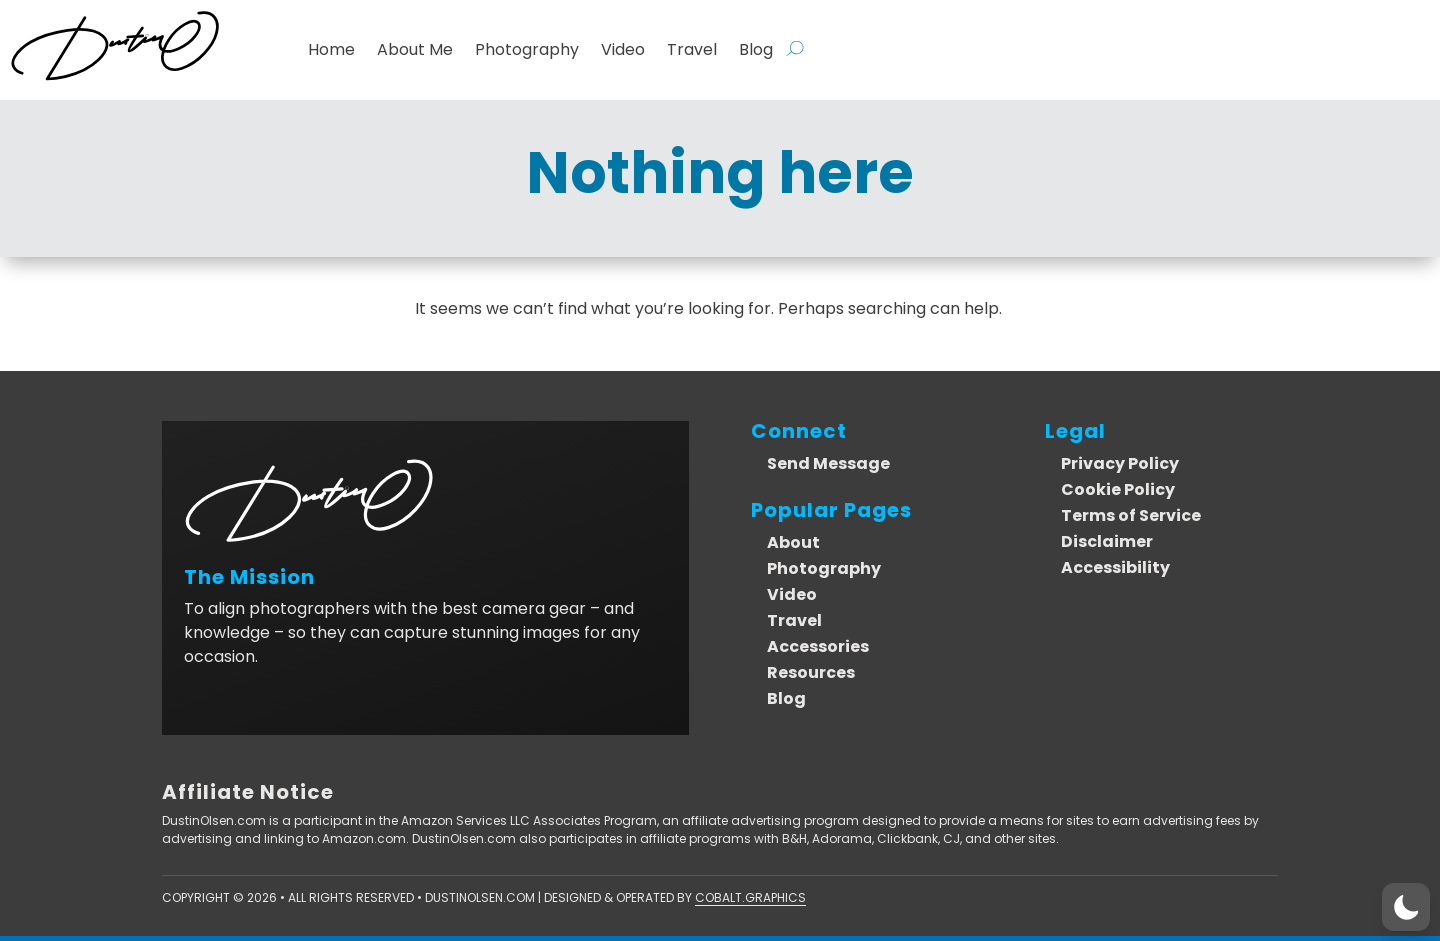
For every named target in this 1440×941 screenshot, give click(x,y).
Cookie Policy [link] (1118, 489)
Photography (527, 50)
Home (331, 50)
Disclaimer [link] (1107, 541)
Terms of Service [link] (1131, 515)
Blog (756, 50)
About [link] (793, 542)
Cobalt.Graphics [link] (750, 897)
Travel (692, 50)
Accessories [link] (818, 646)
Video (623, 50)
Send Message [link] (828, 463)
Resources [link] (811, 672)
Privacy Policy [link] (1120, 463)
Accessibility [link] (1115, 567)
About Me (415, 50)
